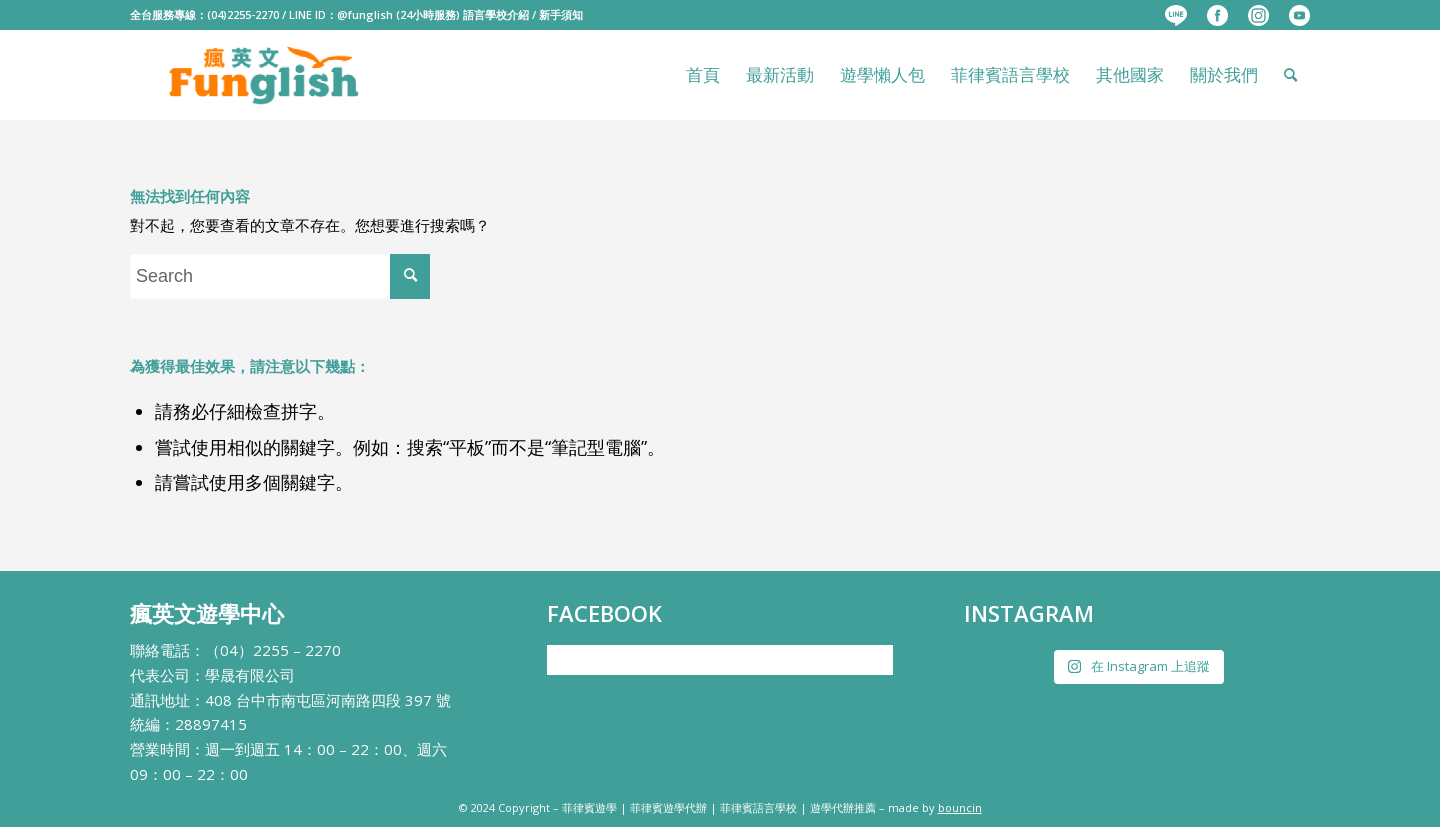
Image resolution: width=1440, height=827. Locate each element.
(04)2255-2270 (243, 14)
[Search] (1290, 75)
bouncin (960, 807)
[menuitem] (1176, 16)
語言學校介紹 (496, 14)
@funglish (365, 14)
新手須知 (561, 14)
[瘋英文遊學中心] (265, 75)
